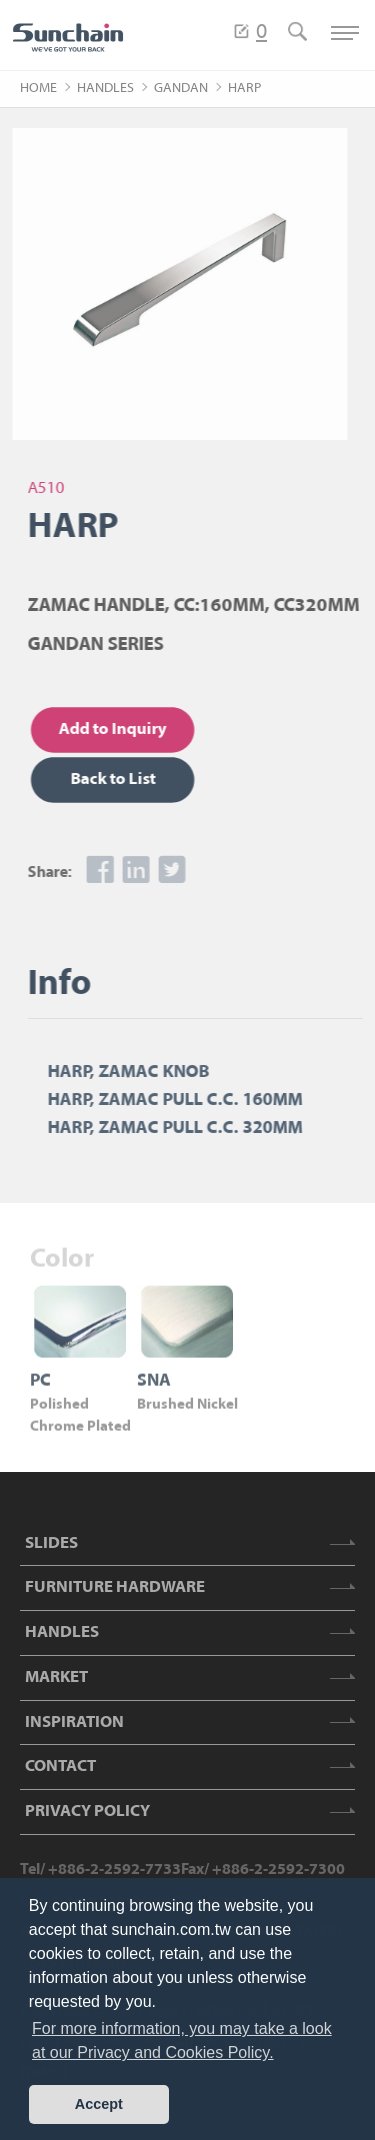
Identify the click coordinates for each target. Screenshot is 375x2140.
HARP (244, 88)
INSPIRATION (74, 1722)
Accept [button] (99, 2104)
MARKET (56, 1677)
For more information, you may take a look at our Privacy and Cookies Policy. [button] (182, 2040)
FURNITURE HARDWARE (115, 1587)
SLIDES (51, 1543)
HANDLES (105, 88)
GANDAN (181, 88)
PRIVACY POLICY (87, 1811)
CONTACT (60, 1766)
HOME (38, 88)
